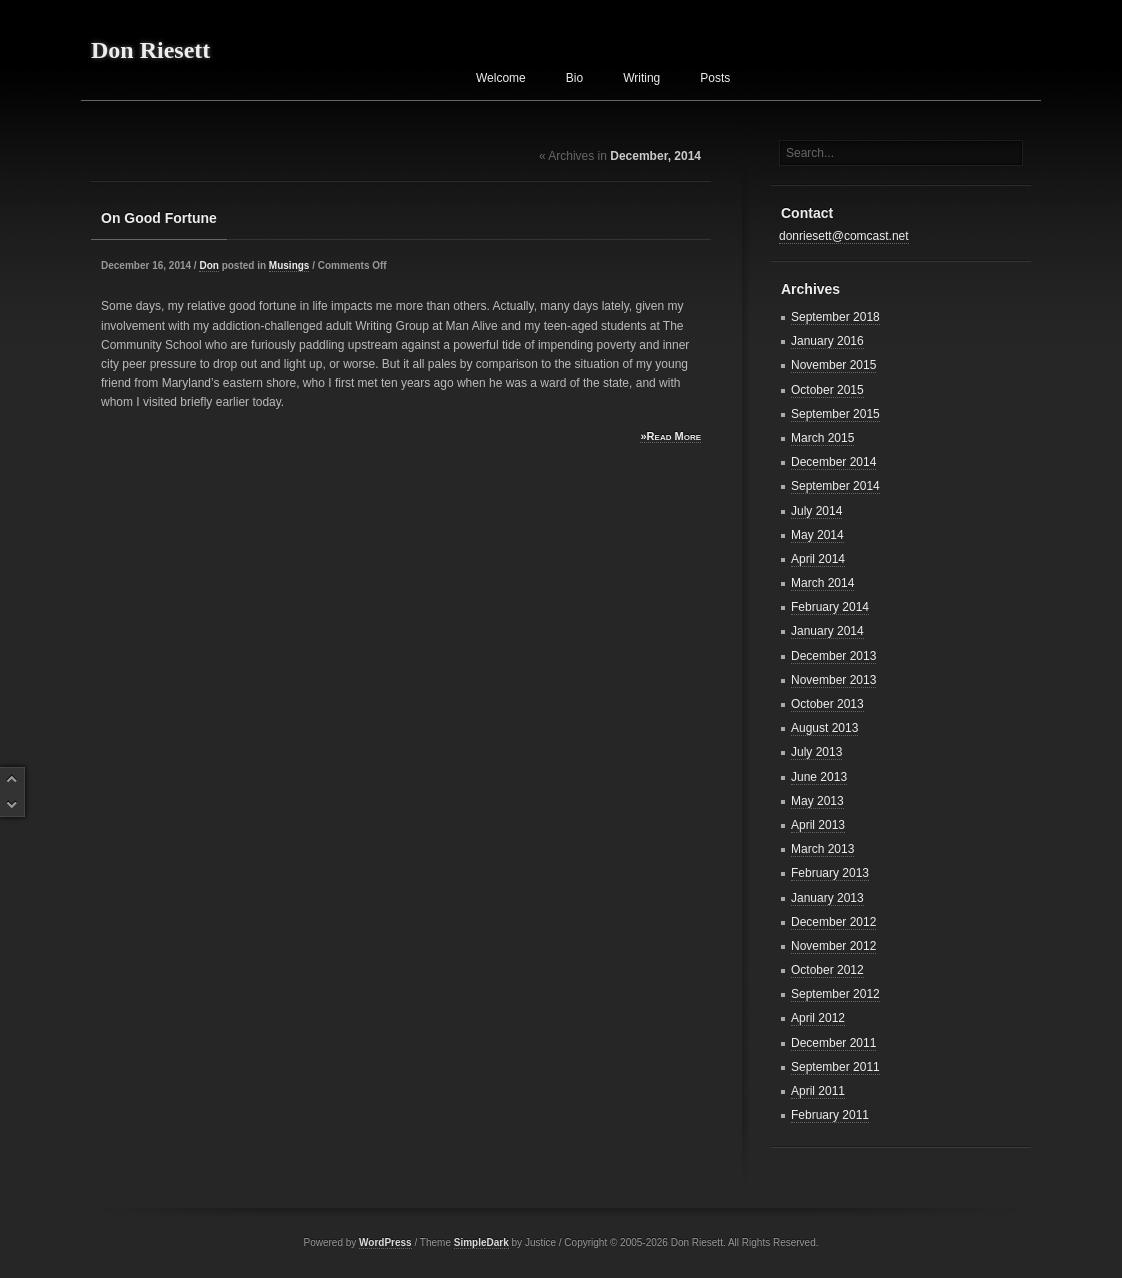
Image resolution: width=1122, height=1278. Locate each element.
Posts (715, 78)
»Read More (670, 436)
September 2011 (835, 1067)
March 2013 (822, 849)
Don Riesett (150, 50)
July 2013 (816, 752)
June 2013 (819, 777)
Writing (641, 78)
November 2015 (833, 365)
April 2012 (818, 1018)
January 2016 (827, 341)
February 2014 (830, 607)
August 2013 (824, 728)
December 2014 (833, 462)
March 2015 (822, 438)
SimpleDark (481, 1242)
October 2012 (827, 970)
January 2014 (827, 631)
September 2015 (835, 414)
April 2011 (818, 1091)
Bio (574, 78)
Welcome (501, 78)
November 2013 (833, 680)
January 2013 (827, 898)
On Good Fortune (159, 218)
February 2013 (830, 873)
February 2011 (830, 1115)
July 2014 (816, 511)
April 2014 (818, 559)
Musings (289, 265)
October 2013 (827, 704)
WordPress (385, 1242)
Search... (810, 153)
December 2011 (833, 1043)
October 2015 (827, 390)
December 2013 (833, 656)
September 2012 (835, 994)
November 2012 (833, 946)
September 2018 (835, 317)
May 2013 (817, 801)
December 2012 (833, 922)
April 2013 (818, 825)
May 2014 (817, 535)
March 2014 (822, 583)
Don (208, 265)
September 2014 (835, 486)
